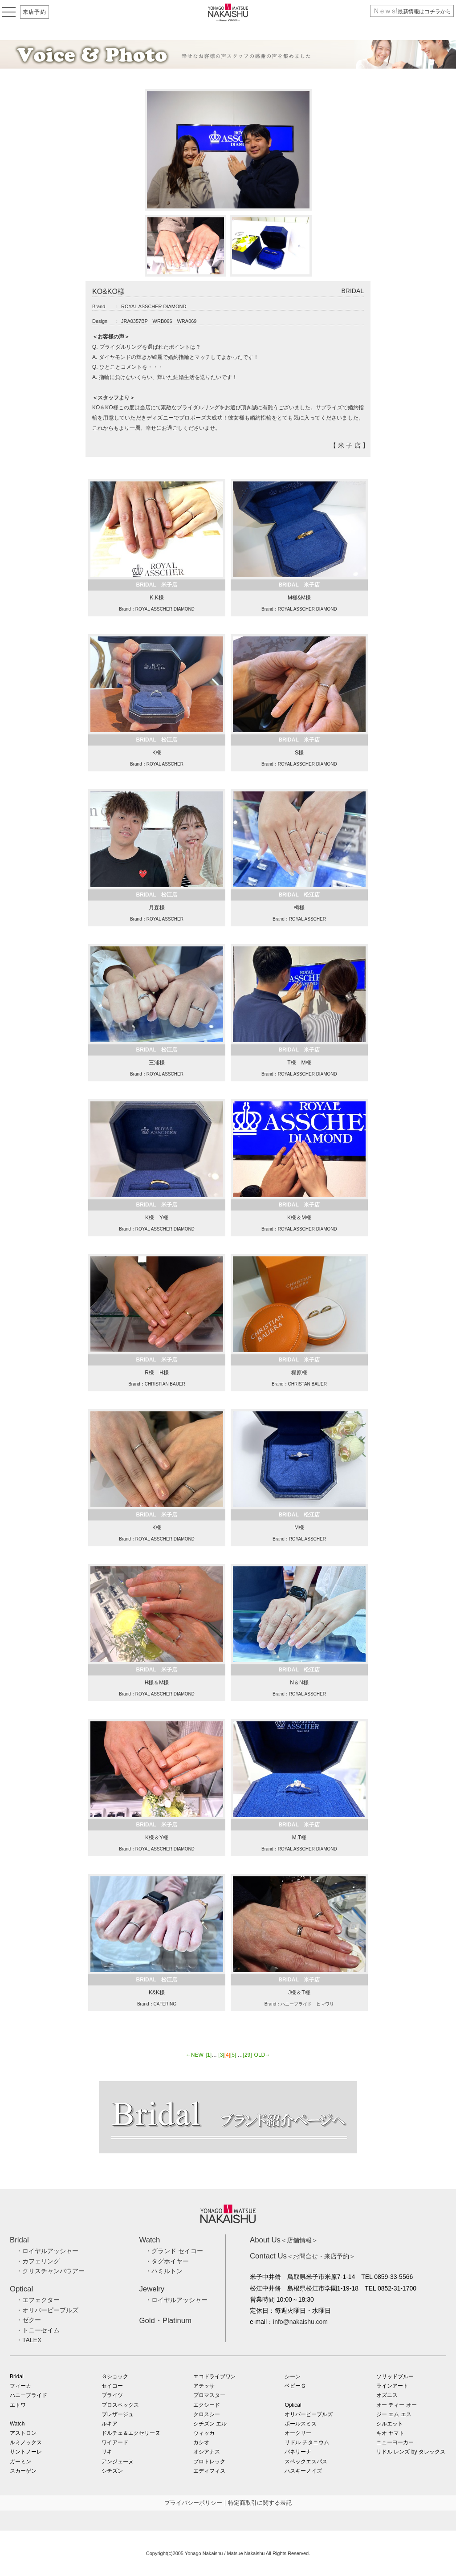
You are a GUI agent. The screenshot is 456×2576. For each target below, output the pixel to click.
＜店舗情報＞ (284, 2240)
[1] (209, 2055)
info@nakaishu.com (300, 2321)
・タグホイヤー (167, 2261)
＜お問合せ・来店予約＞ (302, 2256)
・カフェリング (38, 2261)
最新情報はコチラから (412, 12)
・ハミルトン (164, 2270)
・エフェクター (38, 2299)
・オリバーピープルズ (47, 2310)
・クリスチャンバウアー (50, 2270)
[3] (221, 2055)
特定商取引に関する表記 (260, 2502)
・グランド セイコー (174, 2250)
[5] (233, 2055)
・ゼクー (28, 2319)
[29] (247, 2055)
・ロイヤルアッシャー (47, 2250)
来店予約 (34, 12)
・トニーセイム (38, 2330)
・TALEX (28, 2340)
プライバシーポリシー (193, 2502)
